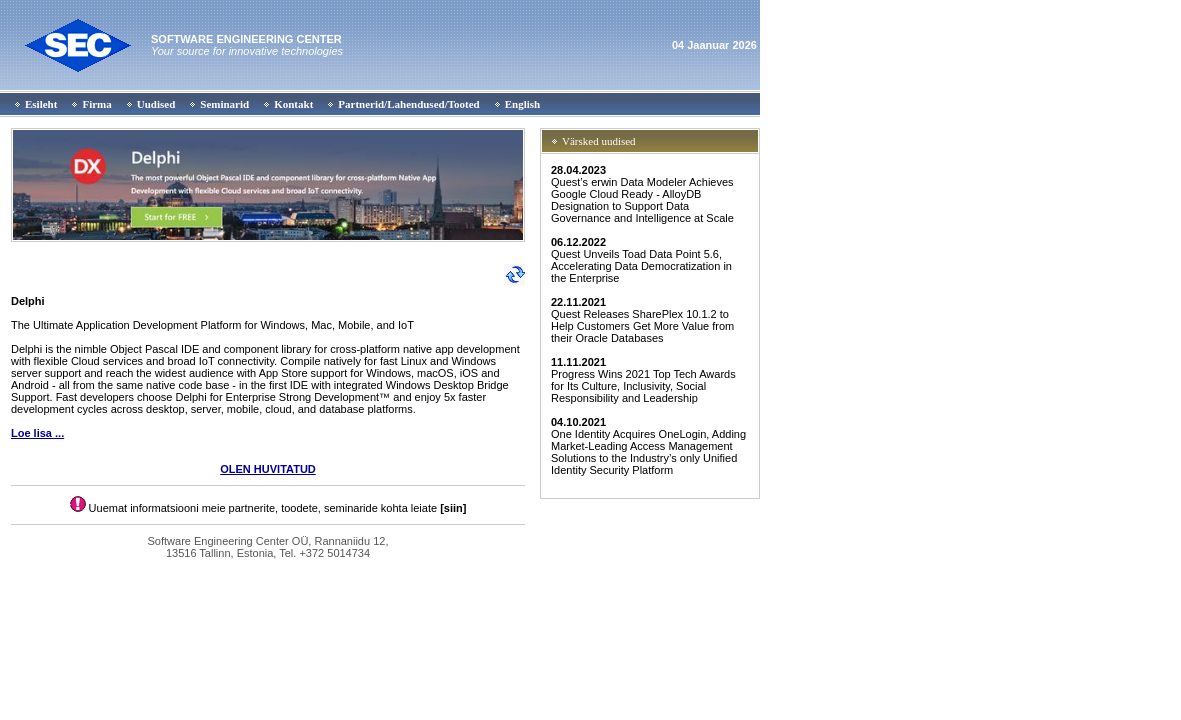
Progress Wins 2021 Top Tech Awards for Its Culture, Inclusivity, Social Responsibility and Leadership (643, 380)
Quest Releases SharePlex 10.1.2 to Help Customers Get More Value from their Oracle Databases (642, 320)
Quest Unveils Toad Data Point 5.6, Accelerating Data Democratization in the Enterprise (641, 260)
